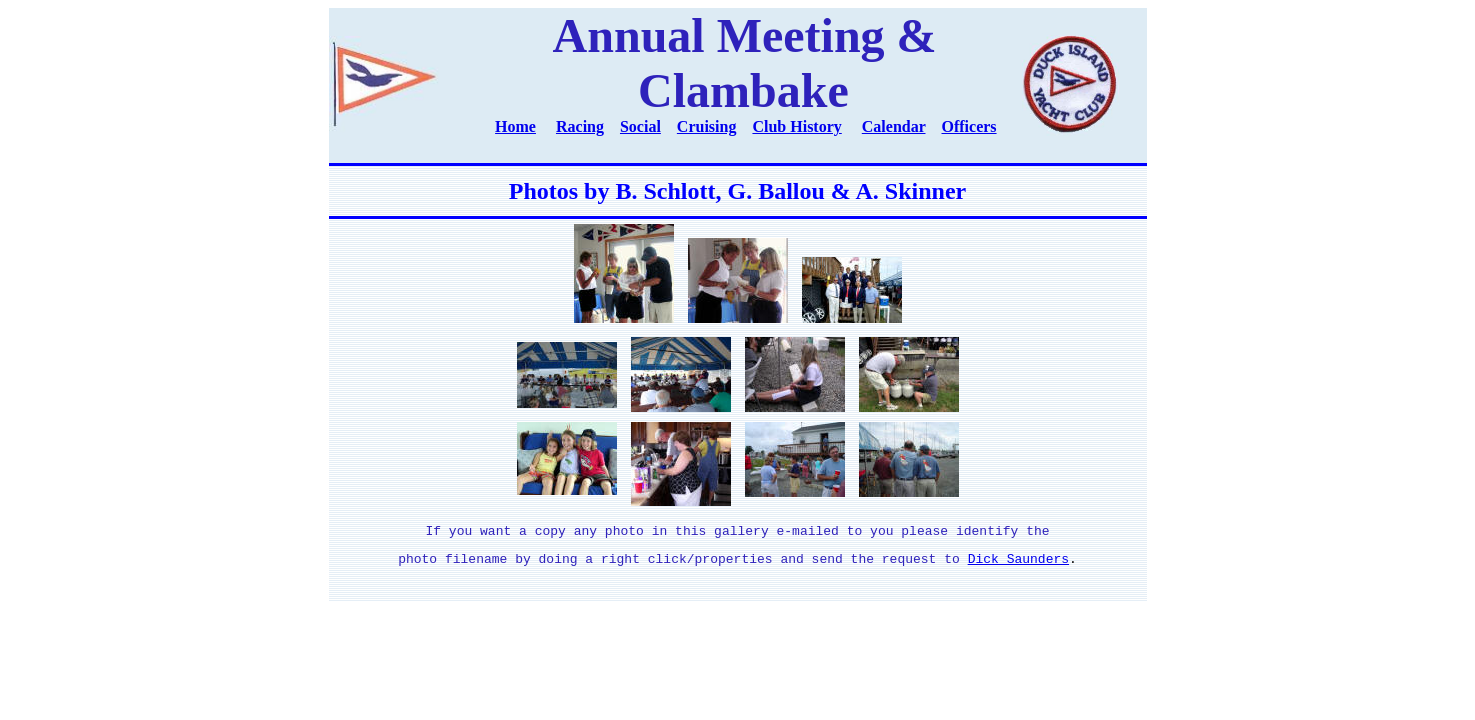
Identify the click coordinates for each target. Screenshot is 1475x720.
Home (515, 126)
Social (640, 126)
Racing (580, 126)
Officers (969, 126)
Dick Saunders (1018, 564)
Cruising (707, 126)
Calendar (894, 126)
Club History (796, 126)
